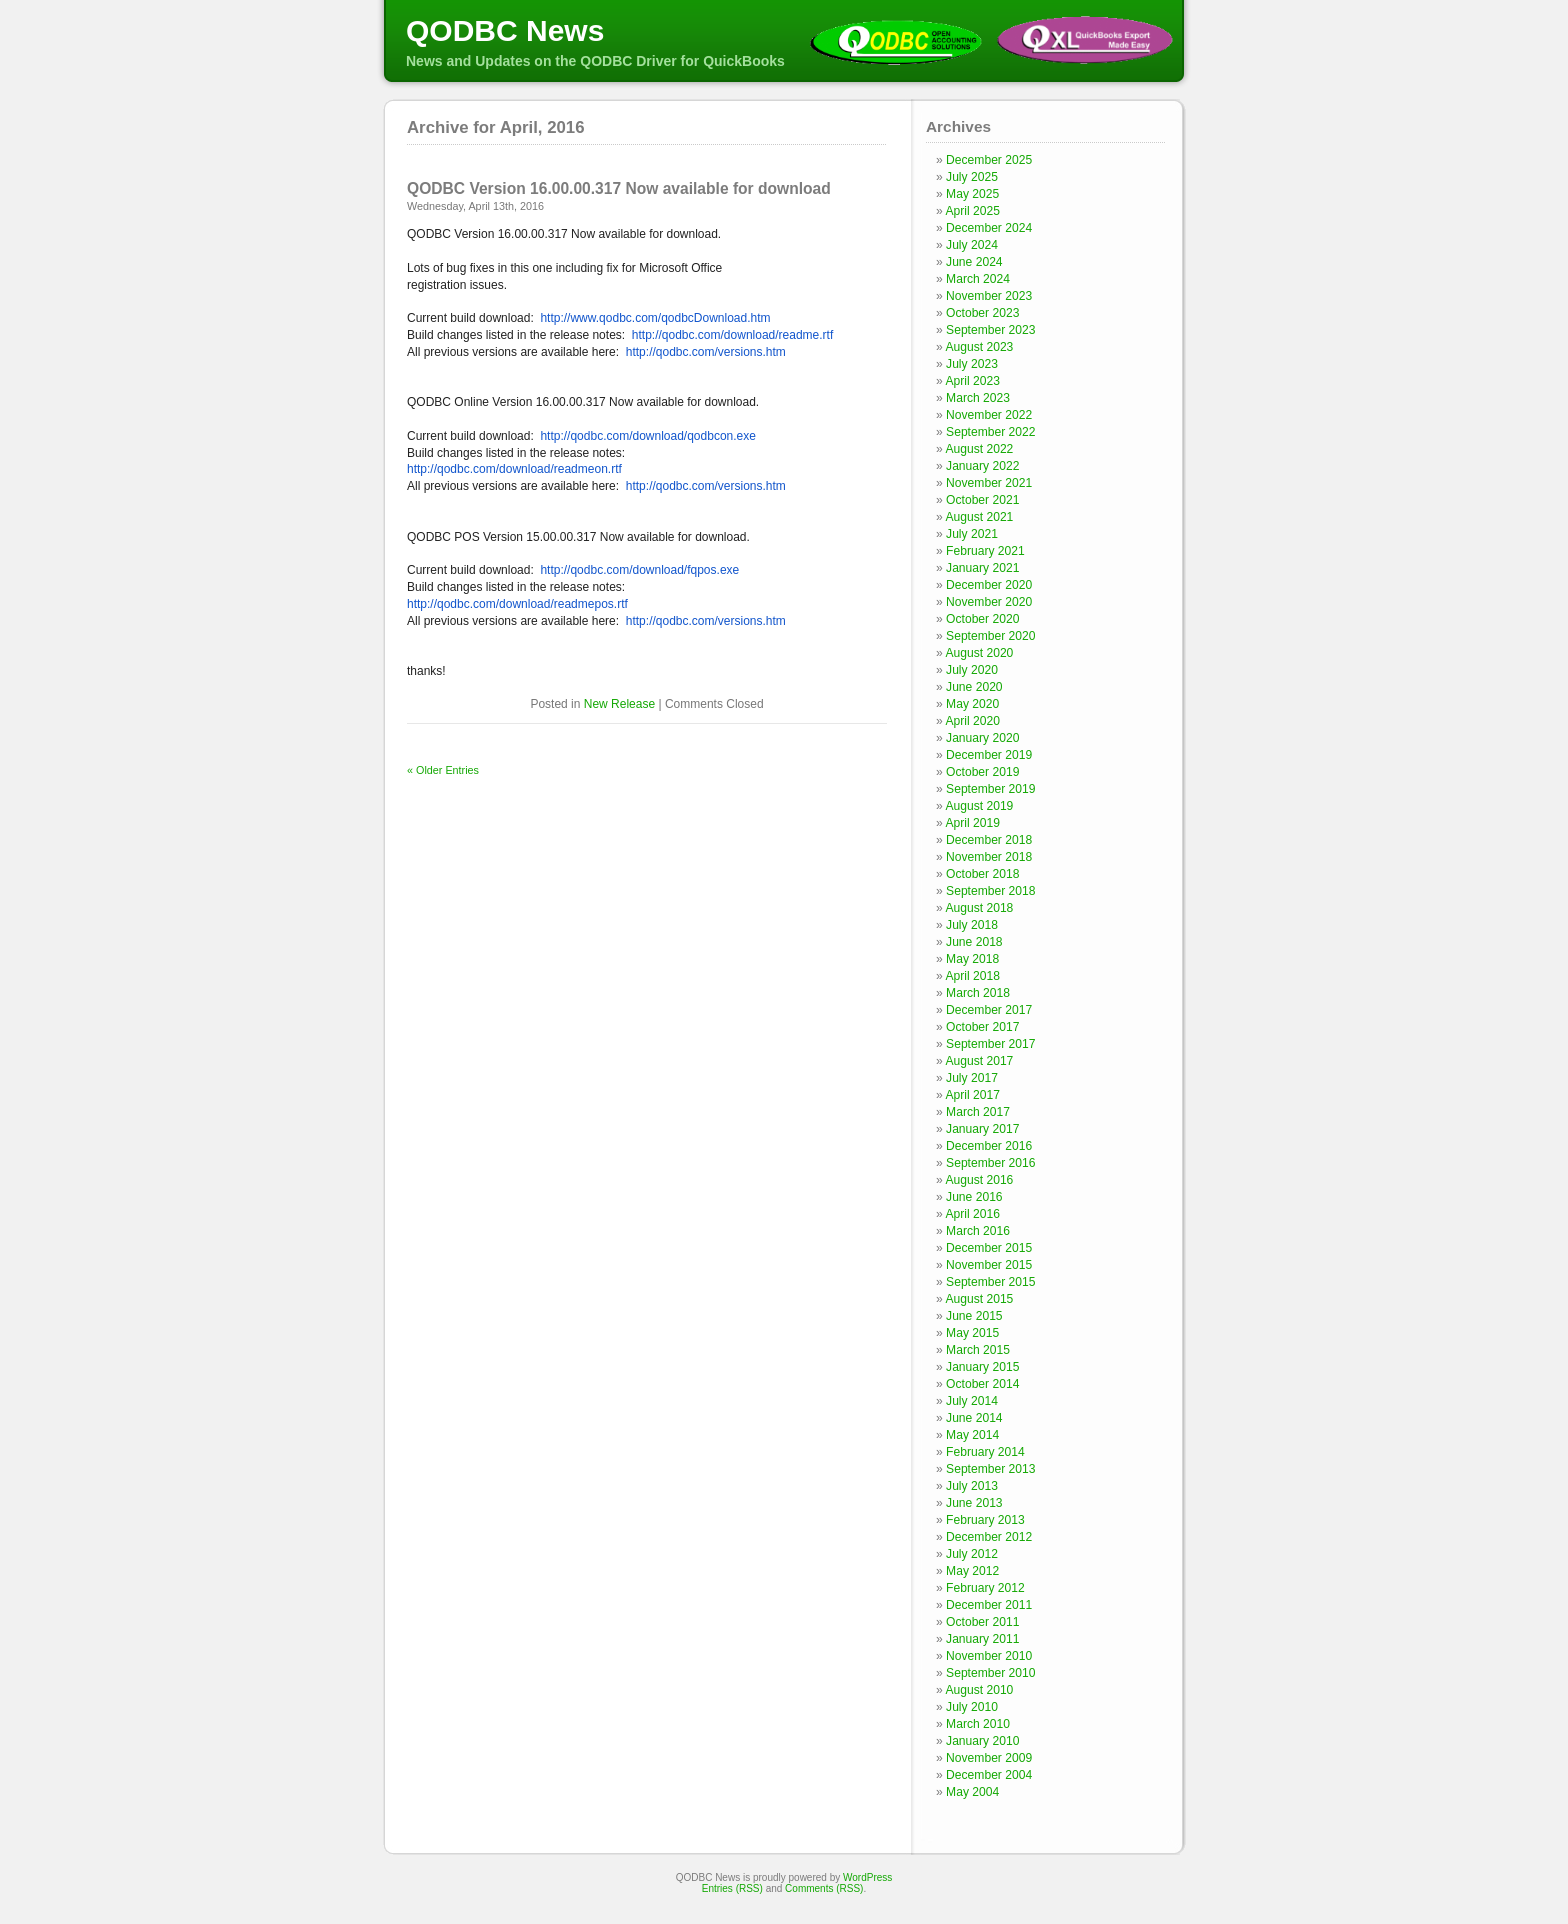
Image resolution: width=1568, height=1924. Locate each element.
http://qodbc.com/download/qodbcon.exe (648, 436)
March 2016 (978, 1231)
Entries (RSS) (732, 1888)
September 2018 (990, 891)
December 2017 (989, 1010)
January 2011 (982, 1639)
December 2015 (989, 1248)
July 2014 (972, 1401)
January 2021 (982, 568)
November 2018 (989, 857)
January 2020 (982, 738)
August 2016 (979, 1180)
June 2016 (974, 1197)
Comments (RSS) (824, 1888)
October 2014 (982, 1384)
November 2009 (989, 1758)
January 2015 (982, 1367)
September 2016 (990, 1163)
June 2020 (974, 687)
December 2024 (989, 228)
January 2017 (982, 1129)
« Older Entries (443, 770)
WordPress (867, 1877)
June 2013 (974, 1503)
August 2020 (979, 653)
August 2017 (979, 1061)
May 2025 (972, 194)
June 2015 (974, 1316)
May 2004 (972, 1792)
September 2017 (990, 1044)
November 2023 (989, 296)
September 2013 (990, 1469)
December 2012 (989, 1537)
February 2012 (985, 1588)
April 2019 (972, 823)
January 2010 (982, 1741)
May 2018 (972, 959)
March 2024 (978, 279)
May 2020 (972, 704)
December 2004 (989, 1775)
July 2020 (972, 670)
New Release (619, 704)
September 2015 (990, 1282)
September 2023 (990, 330)
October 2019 (982, 772)
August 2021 (979, 517)
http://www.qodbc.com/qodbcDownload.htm (655, 318)
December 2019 (989, 755)
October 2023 (982, 313)
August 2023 (979, 347)
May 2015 (972, 1333)
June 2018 (974, 942)
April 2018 (972, 976)
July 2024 (972, 245)
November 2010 (989, 1656)
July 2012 (972, 1554)
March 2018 (978, 993)
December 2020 (989, 585)
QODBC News (505, 30)
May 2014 (972, 1435)
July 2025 (972, 177)
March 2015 (978, 1350)
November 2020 (989, 602)
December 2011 (989, 1605)
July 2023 (972, 364)
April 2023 (972, 381)
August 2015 (979, 1299)
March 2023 (978, 398)
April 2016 (972, 1214)
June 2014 (974, 1418)
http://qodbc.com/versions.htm (706, 352)
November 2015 (989, 1265)
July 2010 (972, 1707)
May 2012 (972, 1571)
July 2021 (972, 534)
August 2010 (979, 1690)
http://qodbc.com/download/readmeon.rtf (514, 469)
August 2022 (979, 449)
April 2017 (972, 1095)
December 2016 (989, 1146)
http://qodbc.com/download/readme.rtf (732, 335)
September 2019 (990, 789)
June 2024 (974, 262)
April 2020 (972, 721)
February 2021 (985, 551)
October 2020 (982, 619)
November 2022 (989, 415)
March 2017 (978, 1112)
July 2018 (972, 925)
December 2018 (989, 840)
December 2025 (989, 160)
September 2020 (990, 636)
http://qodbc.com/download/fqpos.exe (639, 570)
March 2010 (978, 1724)
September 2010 (990, 1673)
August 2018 (979, 908)
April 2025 (972, 211)
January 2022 (982, 466)
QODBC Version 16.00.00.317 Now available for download (619, 188)
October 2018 (982, 874)
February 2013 (985, 1520)
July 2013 (972, 1486)
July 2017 (972, 1078)
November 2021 (989, 483)
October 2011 (982, 1622)
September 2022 (990, 432)
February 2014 (985, 1452)
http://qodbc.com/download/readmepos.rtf (517, 604)
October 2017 (982, 1027)
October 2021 (982, 500)
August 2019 (979, 806)
